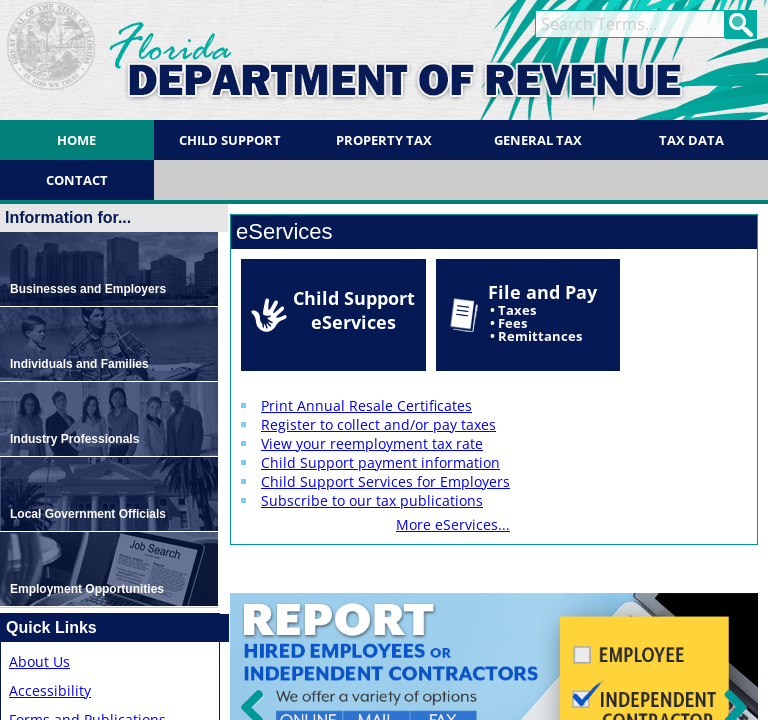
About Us (39, 661)
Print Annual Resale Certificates (366, 405)
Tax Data (691, 140)
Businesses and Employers (88, 289)
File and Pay (542, 312)
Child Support (230, 140)
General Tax (538, 140)
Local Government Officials (88, 514)
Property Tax (384, 140)
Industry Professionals (74, 439)
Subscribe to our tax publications (372, 500)
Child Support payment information (380, 462)
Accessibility (50, 690)
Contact (77, 180)
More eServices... (453, 524)
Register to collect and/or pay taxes (378, 424)
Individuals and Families (79, 364)
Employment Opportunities (87, 589)
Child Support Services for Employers (385, 481)
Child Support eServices (354, 310)
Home (76, 140)
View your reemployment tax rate (372, 443)
